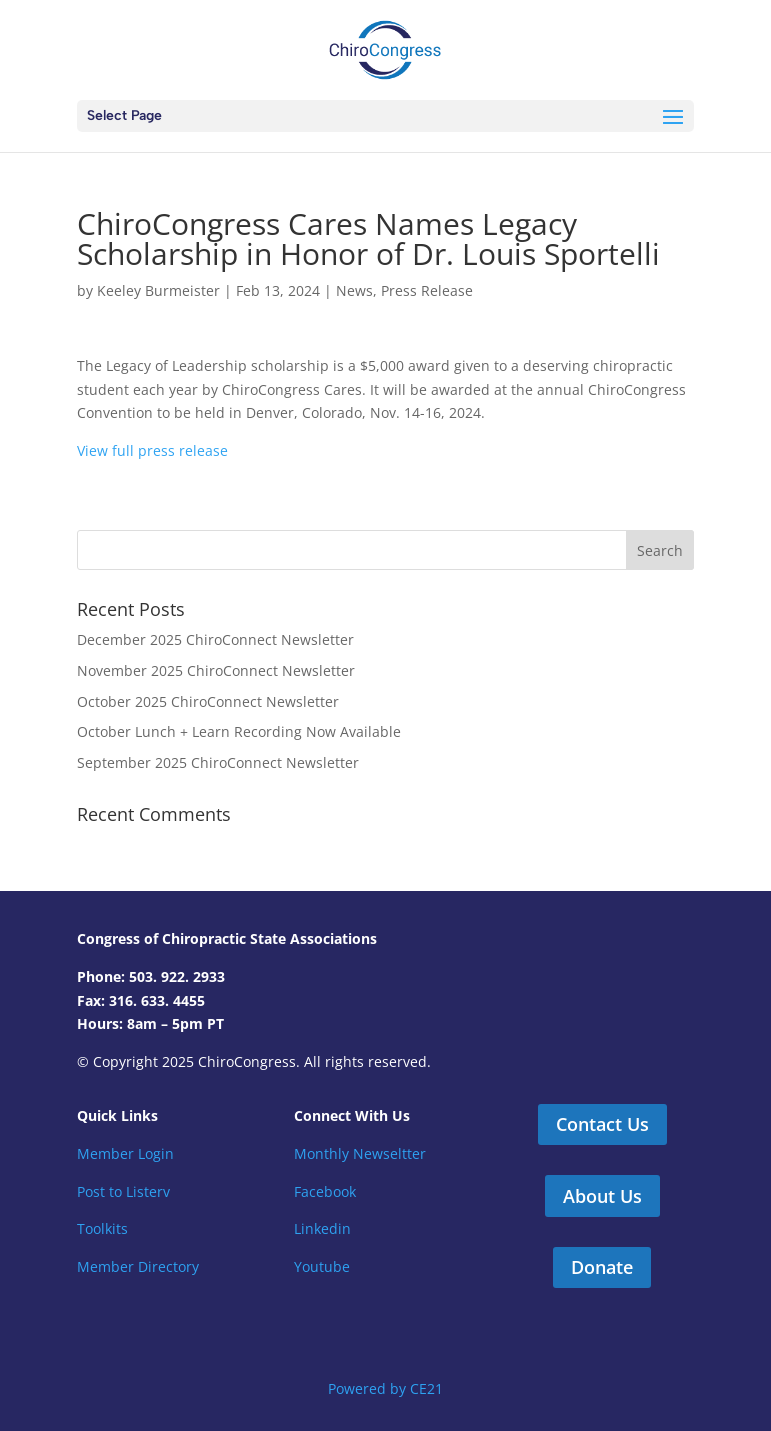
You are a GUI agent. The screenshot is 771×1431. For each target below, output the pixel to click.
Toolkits (102, 1228)
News (354, 290)
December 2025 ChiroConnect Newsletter (215, 639)
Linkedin (322, 1228)
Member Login (125, 1153)
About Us (602, 1196)
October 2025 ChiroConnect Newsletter (208, 701)
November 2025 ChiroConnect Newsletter (216, 670)
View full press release (152, 450)
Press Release (427, 290)
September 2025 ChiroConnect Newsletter (218, 762)
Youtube (322, 1266)
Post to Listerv (123, 1191)
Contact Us (602, 1124)
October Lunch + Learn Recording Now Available (239, 731)
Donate (602, 1267)
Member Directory (138, 1266)
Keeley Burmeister (158, 290)
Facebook (325, 1191)
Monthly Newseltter (360, 1153)
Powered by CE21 (385, 1388)
